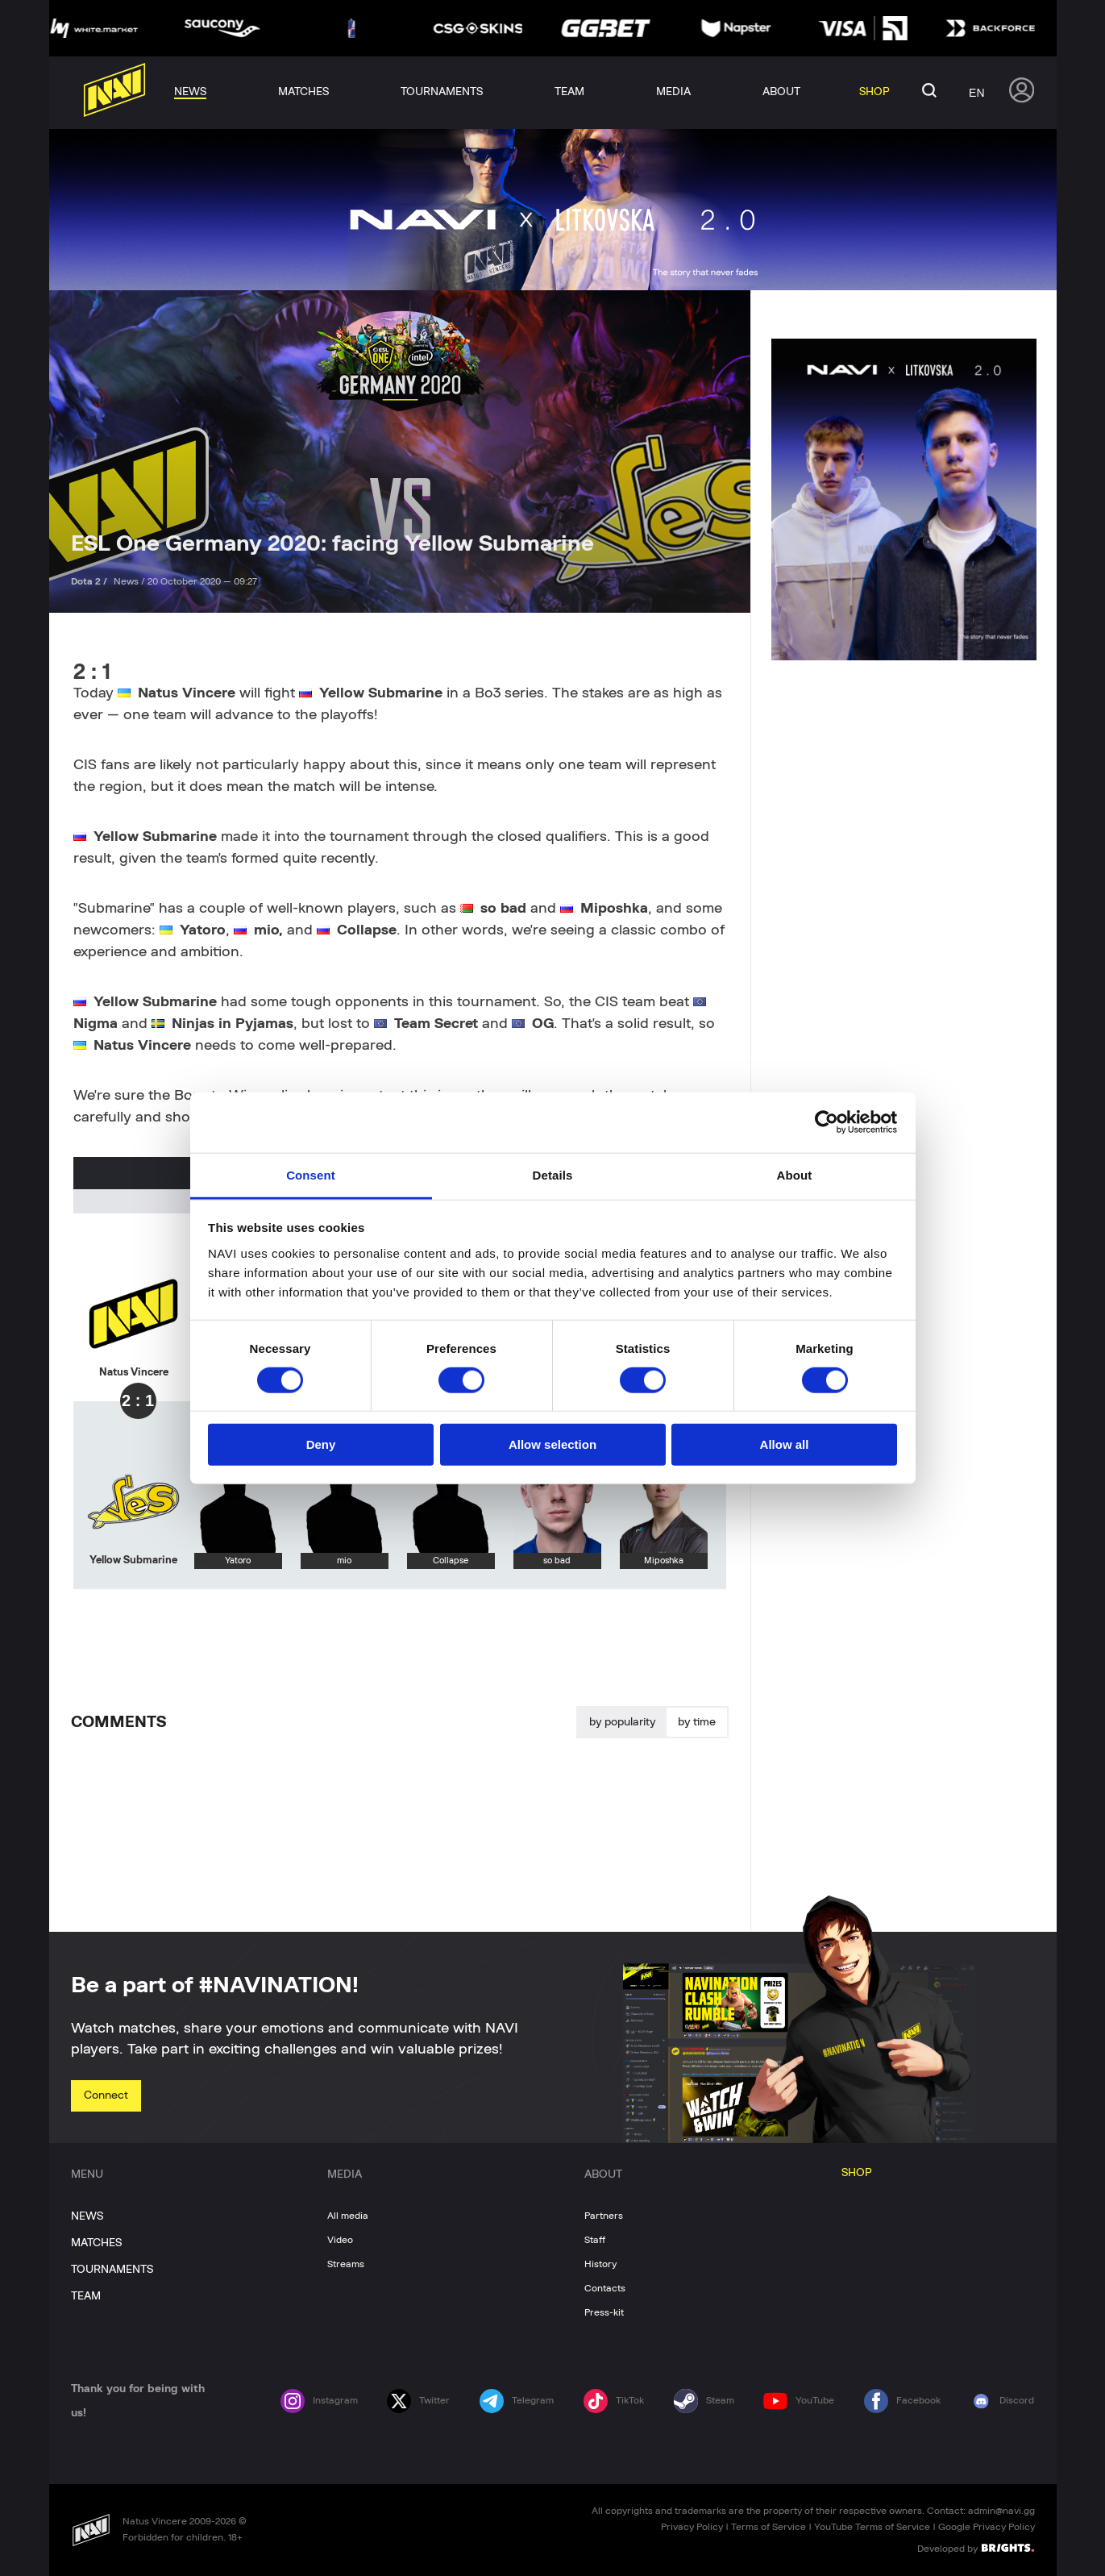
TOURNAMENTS (112, 2269)
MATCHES (96, 2243)
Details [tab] (553, 1174)
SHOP (856, 2173)
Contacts (604, 2288)
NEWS (87, 2216)
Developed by (975, 2548)
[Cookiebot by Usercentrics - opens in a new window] (826, 1122)
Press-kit (604, 2312)
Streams (345, 2264)
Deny (321, 1444)
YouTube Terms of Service (872, 2527)
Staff (594, 2240)
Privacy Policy (692, 2527)
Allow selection (552, 1444)
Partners (603, 2215)
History (600, 2264)
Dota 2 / (90, 581)
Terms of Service (768, 2527)
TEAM (86, 2296)
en (976, 92)
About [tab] (794, 1174)
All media (347, 2215)
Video (340, 2240)
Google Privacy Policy (986, 2527)
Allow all (784, 1444)
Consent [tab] (310, 1174)
